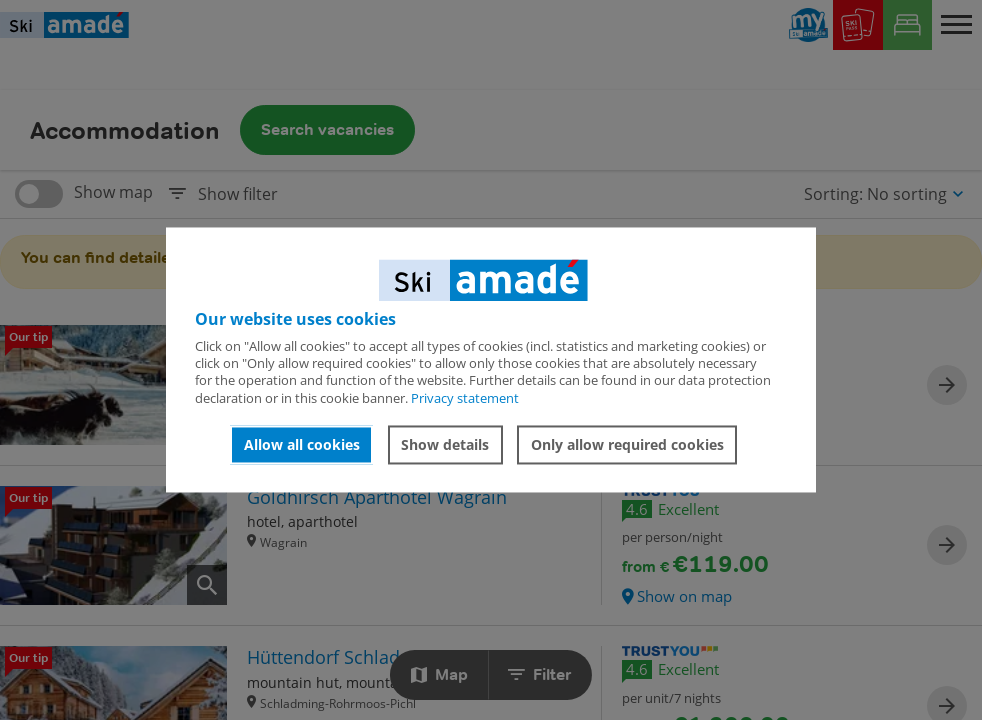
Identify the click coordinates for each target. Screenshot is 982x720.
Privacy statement (465, 398)
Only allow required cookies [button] (627, 444)
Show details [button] (445, 444)
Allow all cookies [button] (302, 444)
